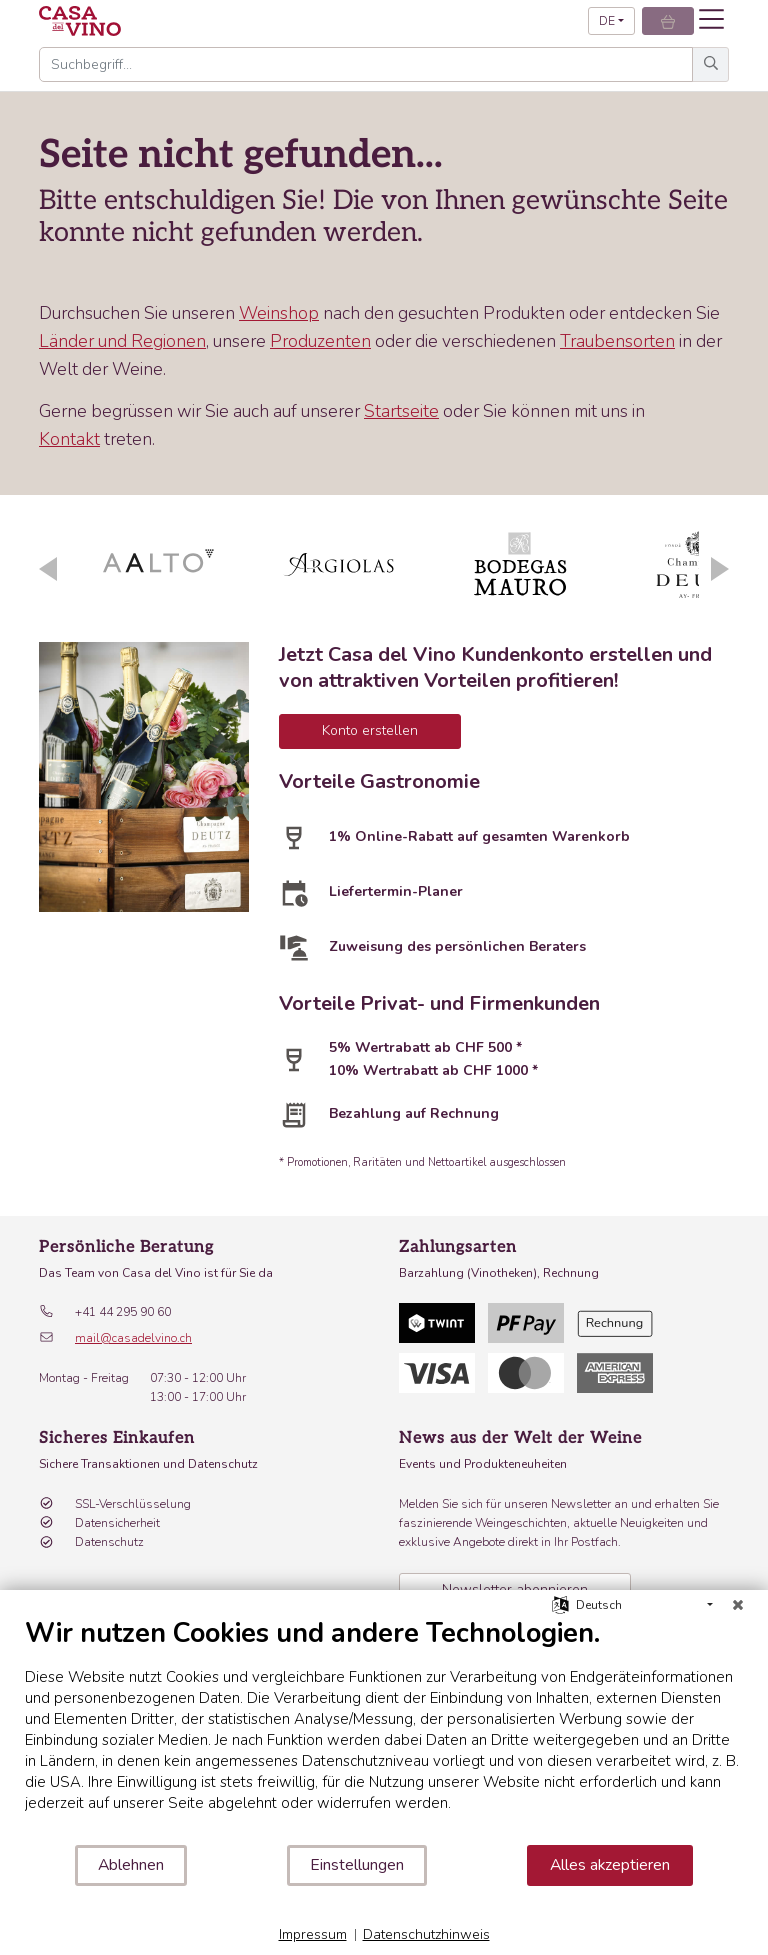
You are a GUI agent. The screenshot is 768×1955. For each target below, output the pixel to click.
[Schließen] (738, 1605)
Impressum (313, 1934)
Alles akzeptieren (610, 1865)
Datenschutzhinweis (426, 1934)
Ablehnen (131, 1865)
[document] (384, 1730)
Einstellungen (357, 1865)
